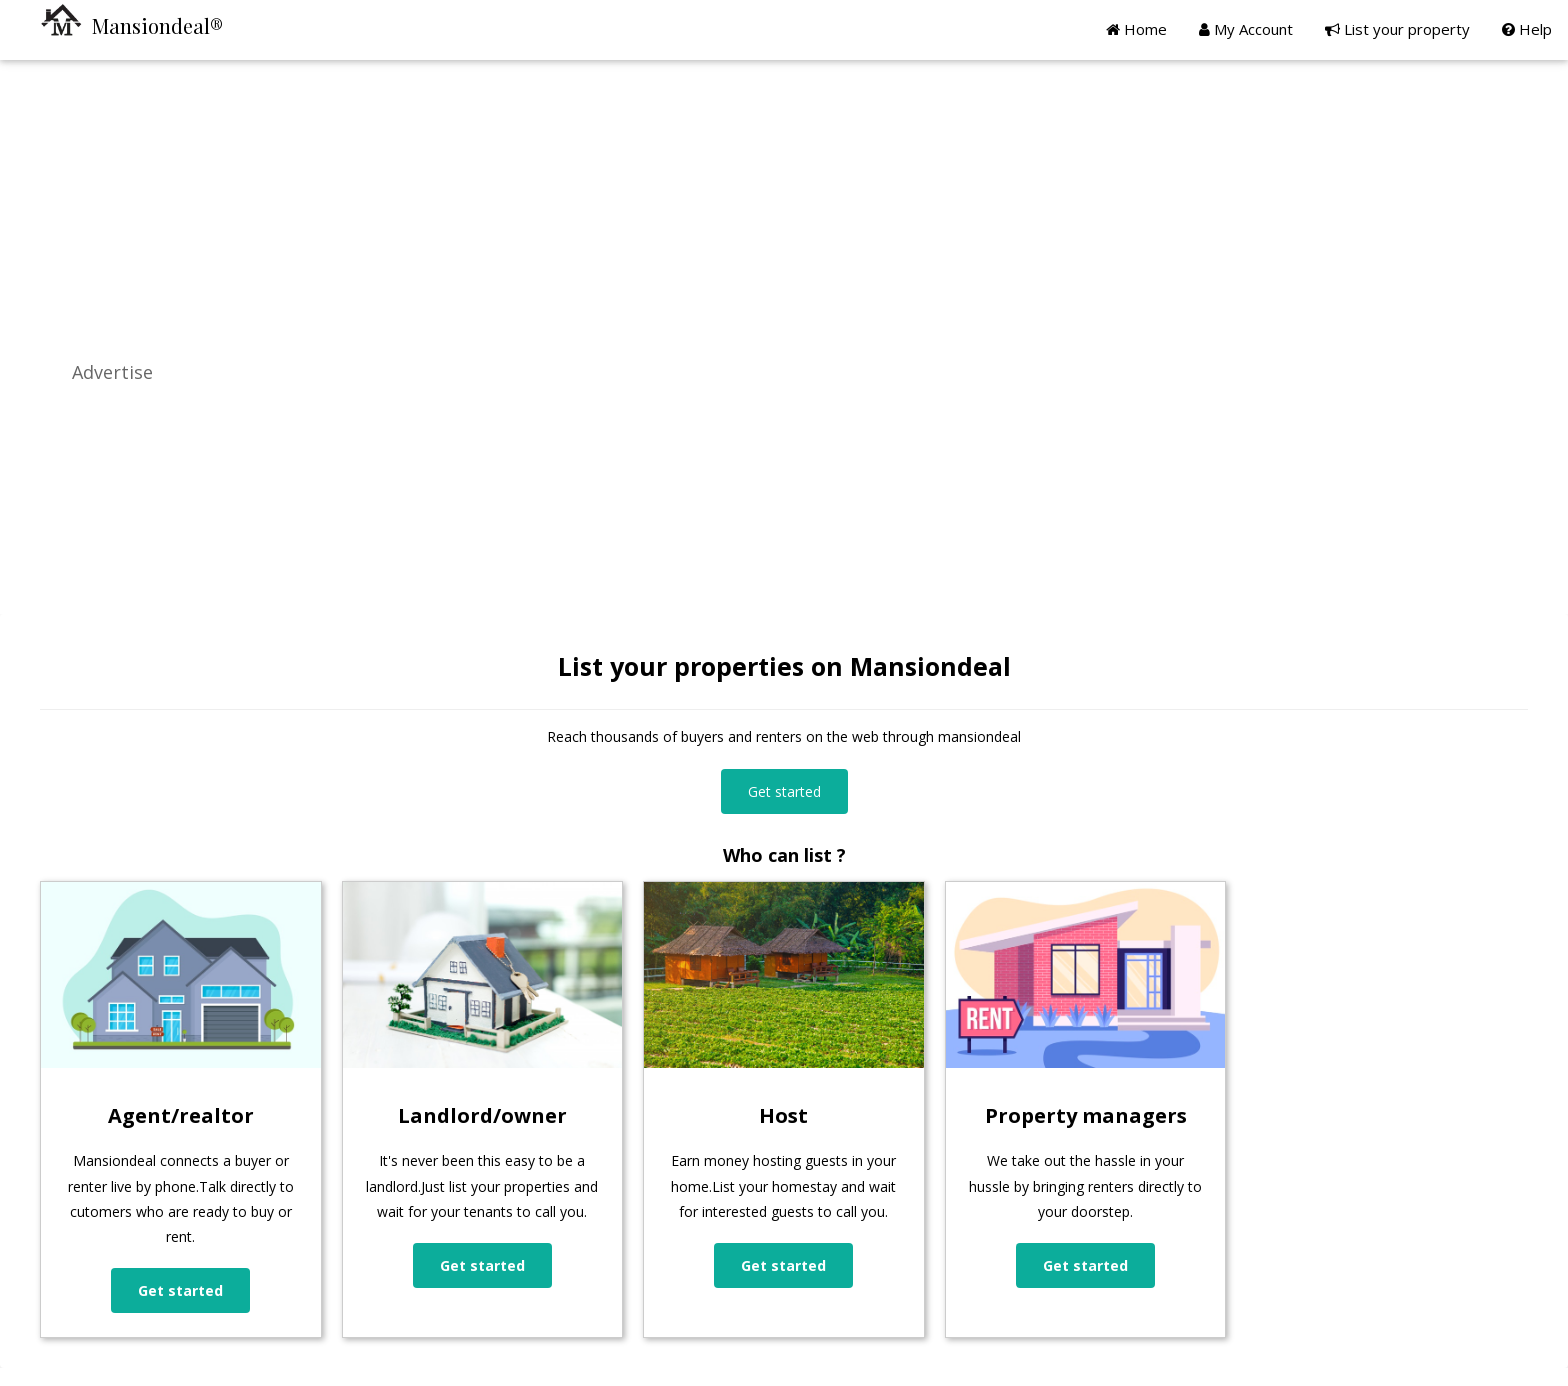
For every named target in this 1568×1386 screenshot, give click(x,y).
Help (1527, 29)
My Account (1246, 29)
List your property (1397, 29)
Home (1136, 29)
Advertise (112, 372)
